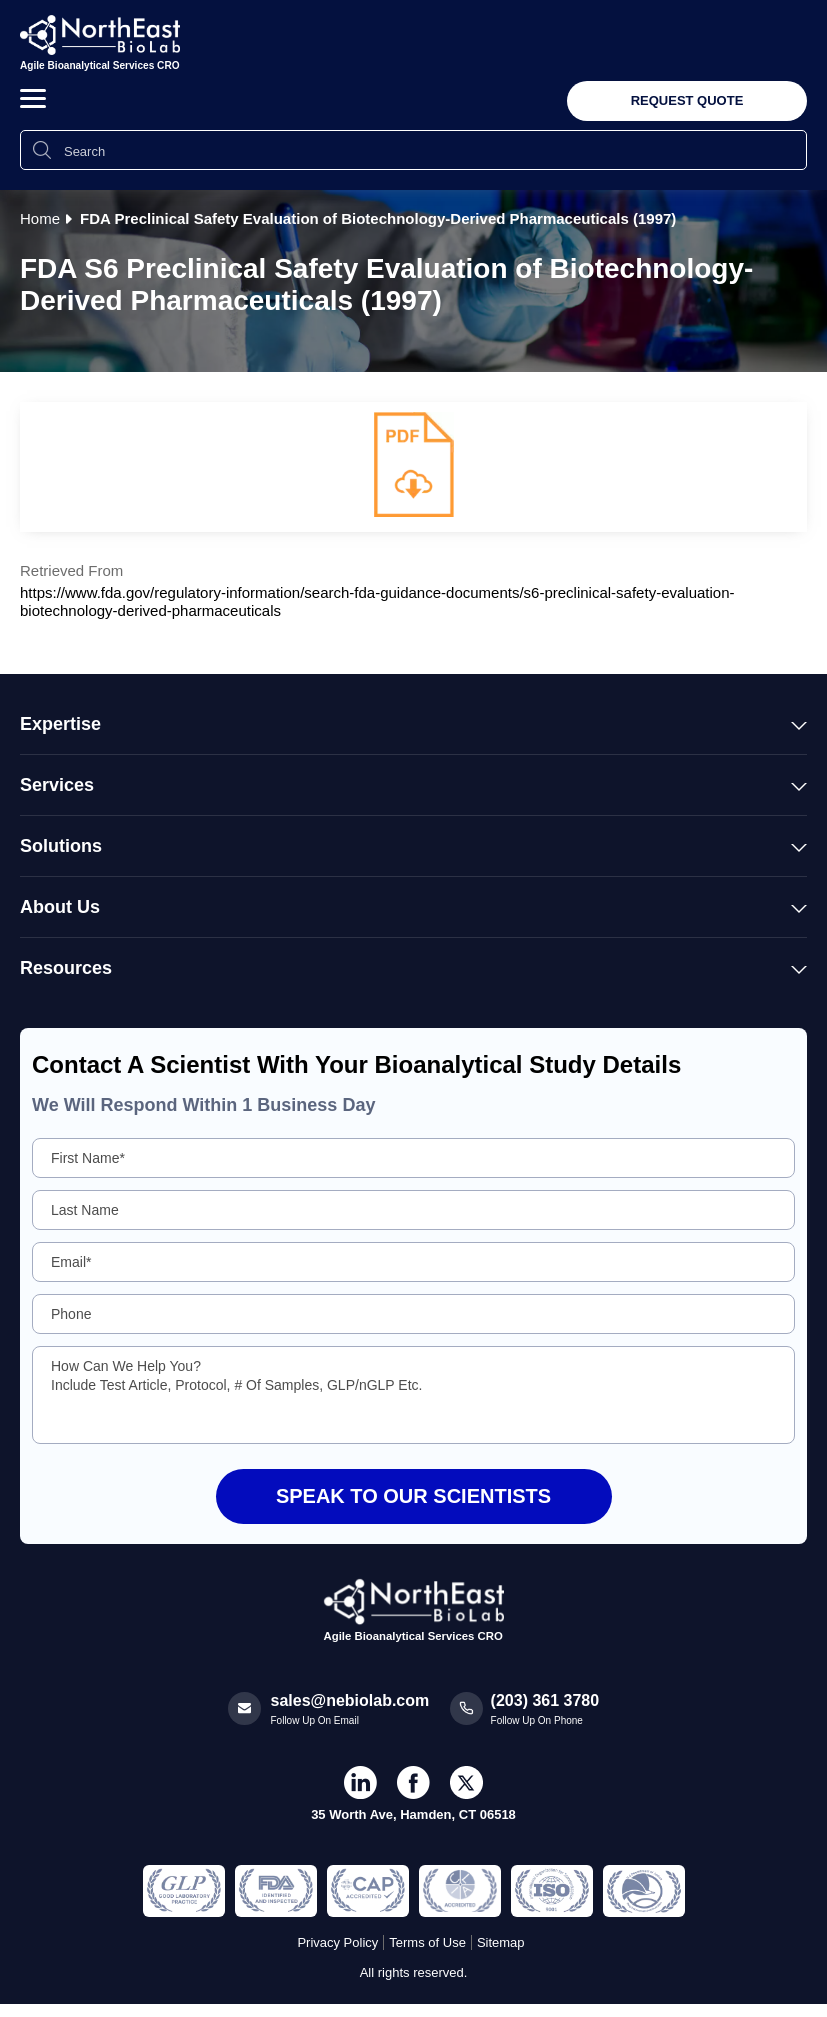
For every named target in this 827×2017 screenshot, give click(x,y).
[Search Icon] (42, 150)
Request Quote (687, 100)
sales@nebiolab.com (350, 1700)
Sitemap (501, 1942)
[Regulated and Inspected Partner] (184, 1891)
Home (40, 218)
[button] (33, 98)
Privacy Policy (337, 1942)
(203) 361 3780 (545, 1700)
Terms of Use (427, 1942)
